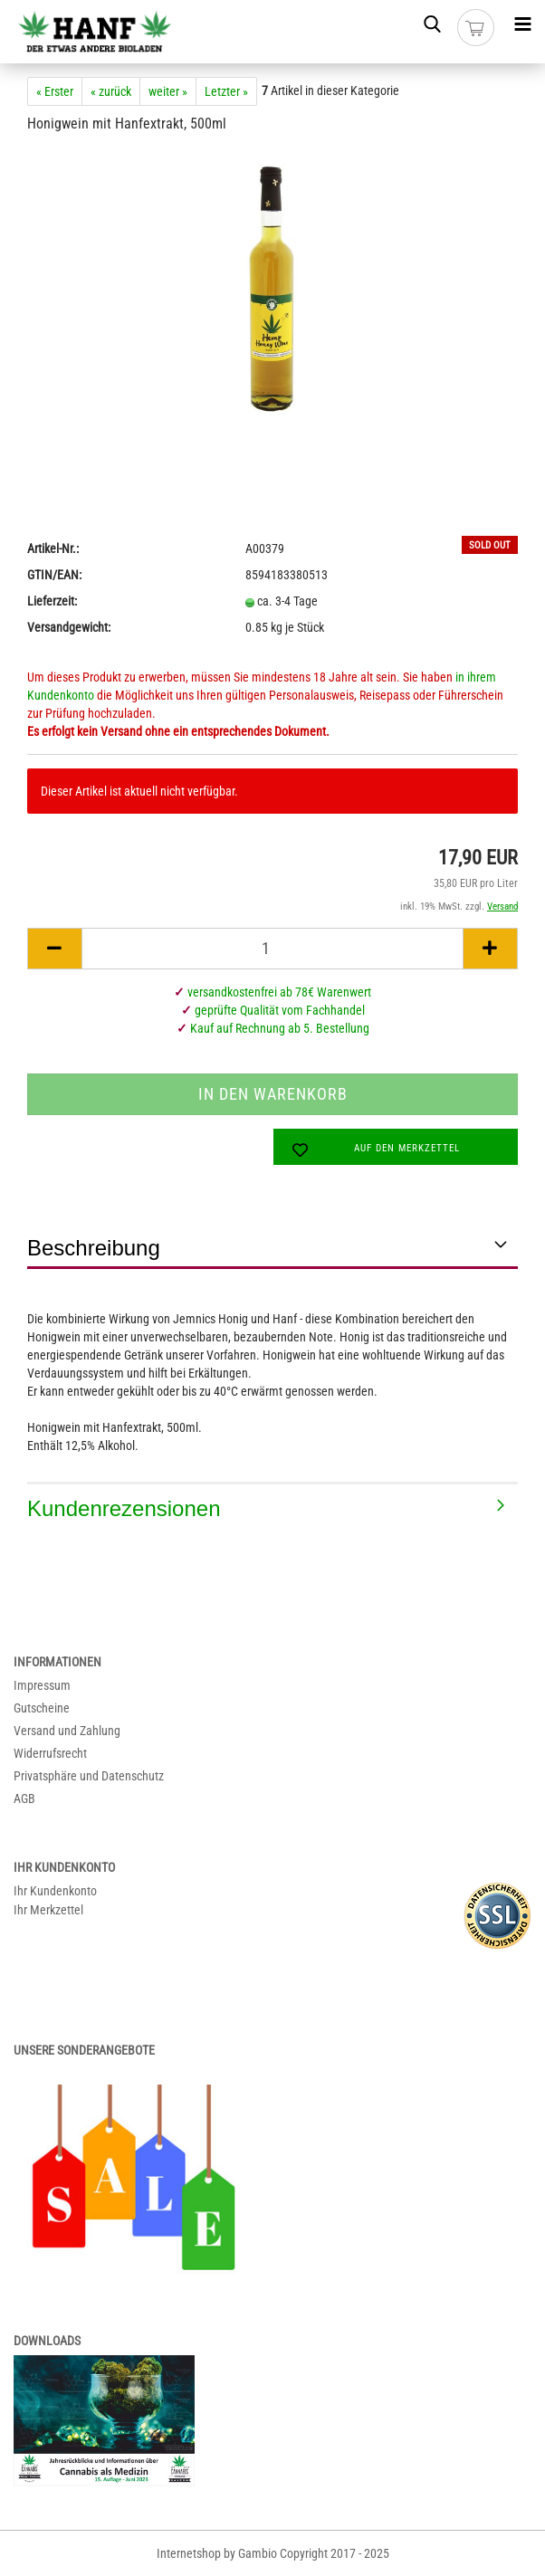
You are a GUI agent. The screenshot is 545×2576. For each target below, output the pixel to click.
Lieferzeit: (52, 601)
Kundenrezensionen (124, 1508)
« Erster (54, 91)
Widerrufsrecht (50, 1753)
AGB (24, 1798)
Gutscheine (42, 1708)
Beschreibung (93, 1248)
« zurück (111, 91)
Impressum (42, 1685)
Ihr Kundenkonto (55, 1891)
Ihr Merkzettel (48, 1910)
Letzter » (226, 91)
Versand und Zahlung (67, 1730)
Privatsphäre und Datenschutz (89, 1776)
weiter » (167, 91)
